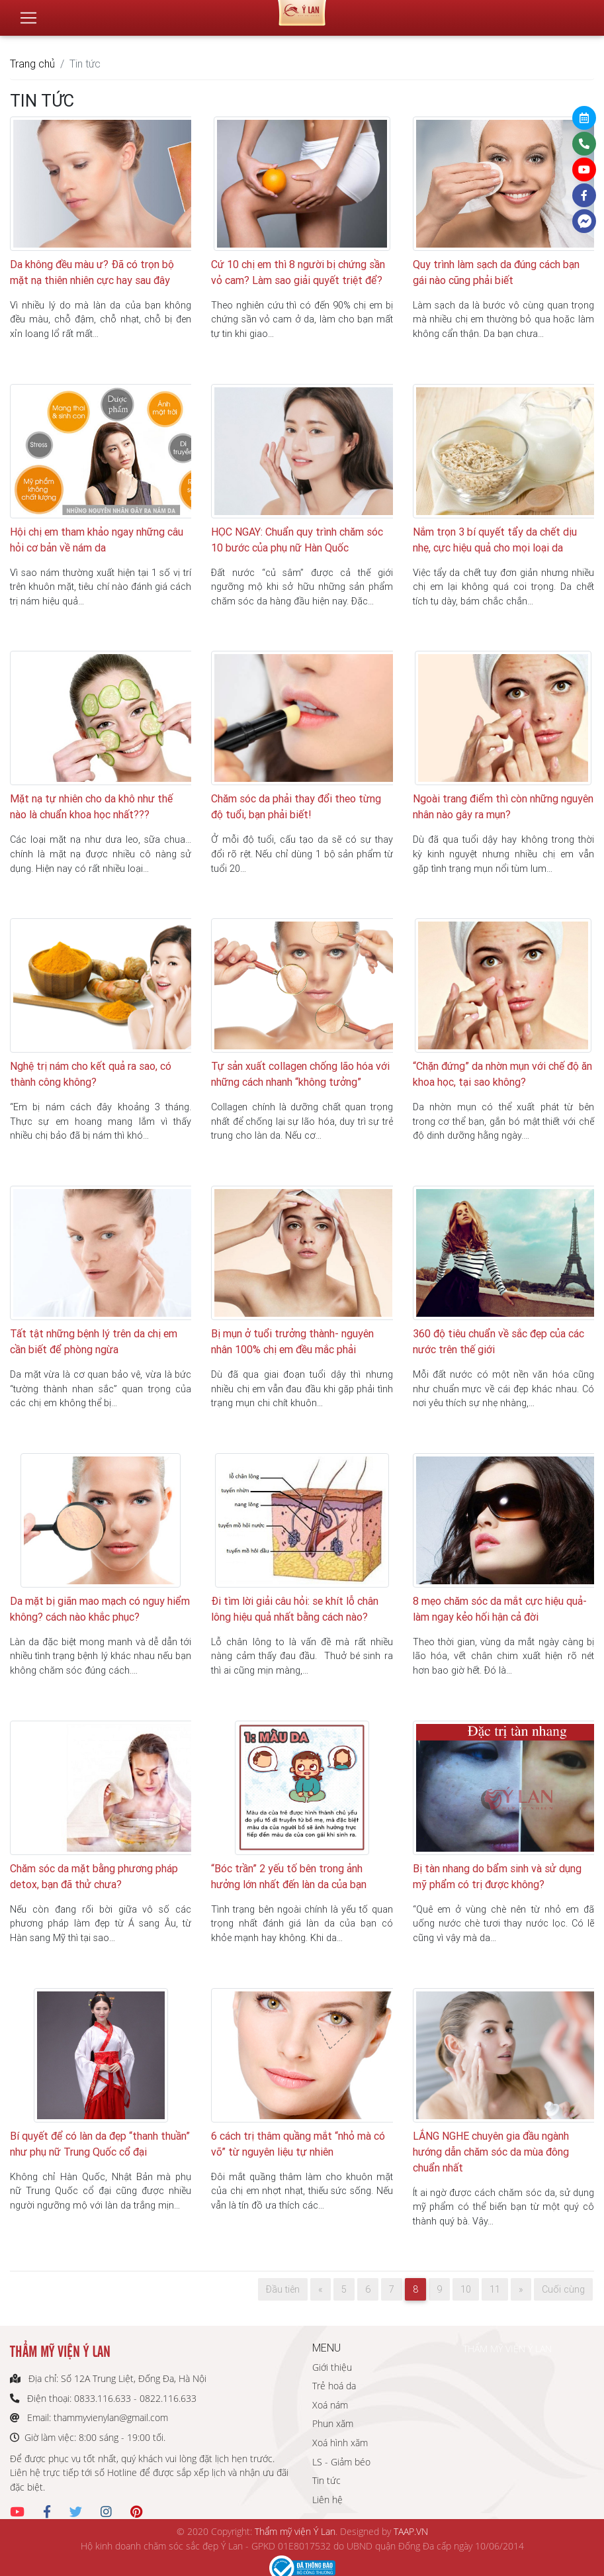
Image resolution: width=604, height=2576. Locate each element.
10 (465, 2289)
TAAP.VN (411, 2531)
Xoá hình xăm (340, 2442)
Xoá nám (330, 2405)
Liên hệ (327, 2499)
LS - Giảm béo (341, 2462)
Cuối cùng (563, 2289)
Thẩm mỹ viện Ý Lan (295, 2531)
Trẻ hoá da (334, 2385)
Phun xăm (332, 2423)
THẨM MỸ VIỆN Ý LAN (507, 2348)
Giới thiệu (332, 2367)
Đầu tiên (283, 2289)
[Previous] (320, 2289)
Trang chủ (32, 63)
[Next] (521, 2289)
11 (495, 2289)
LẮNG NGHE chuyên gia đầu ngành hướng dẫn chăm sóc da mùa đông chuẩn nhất (491, 2151)
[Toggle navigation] (28, 12)
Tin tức (326, 2480)
